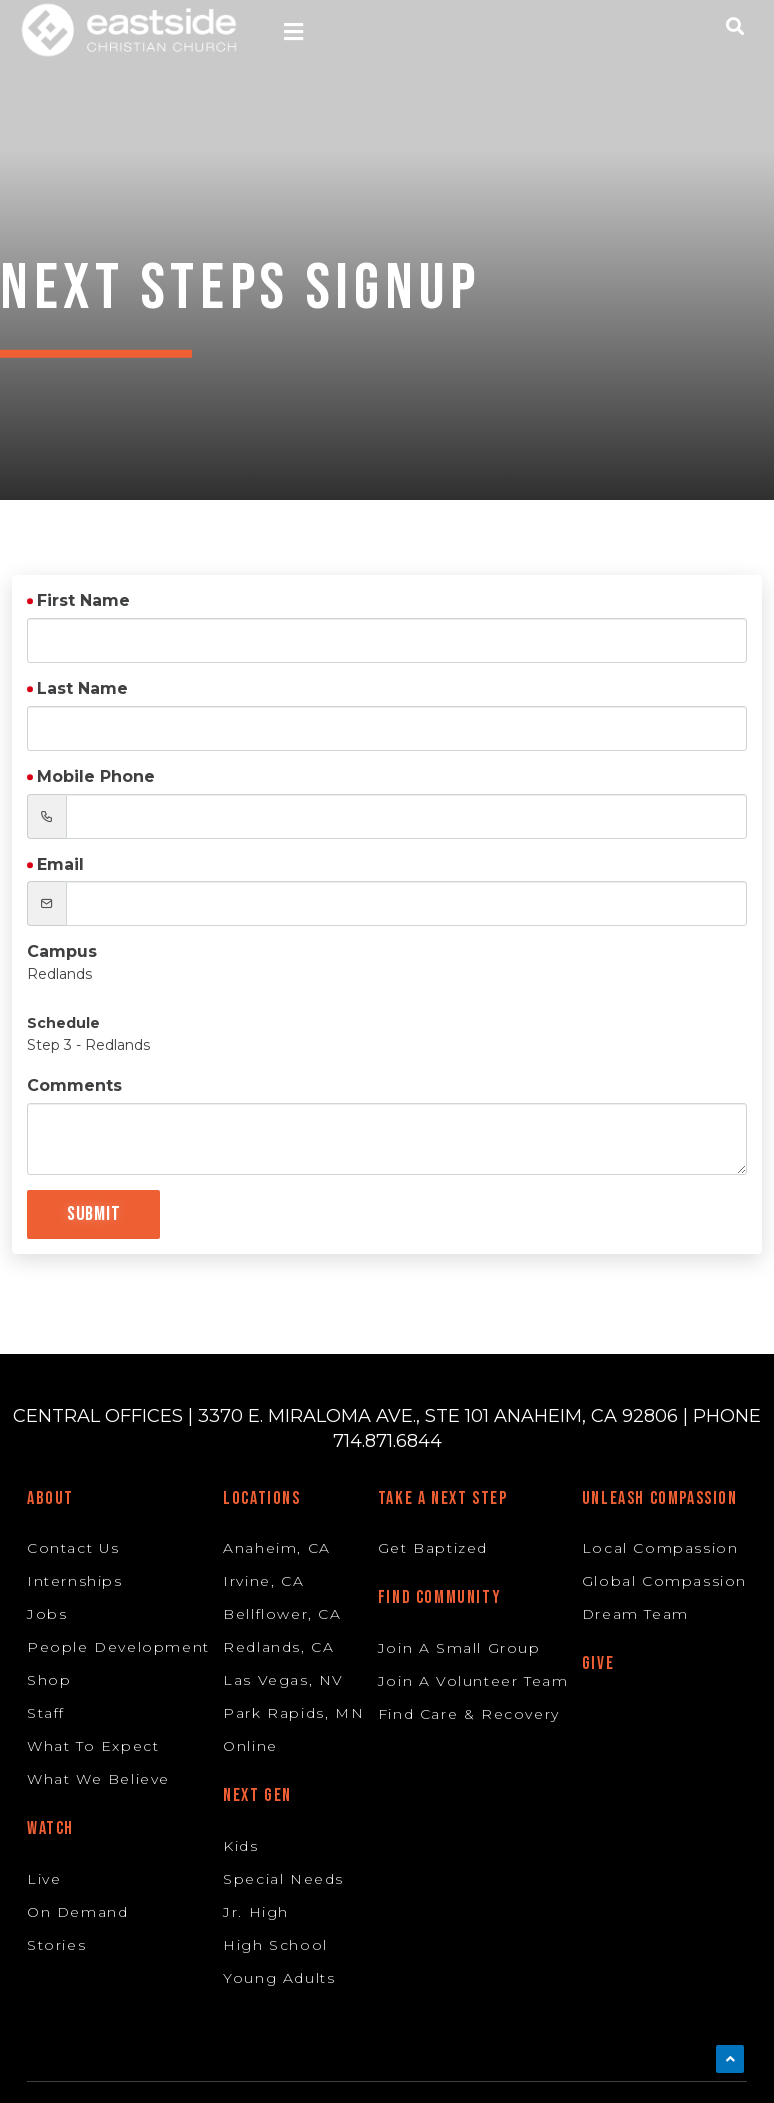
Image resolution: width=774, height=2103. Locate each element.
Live (44, 1879)
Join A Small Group (459, 1648)
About (50, 1498)
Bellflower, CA (282, 1614)
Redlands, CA (278, 1647)
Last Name (82, 688)
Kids (240, 1846)
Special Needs (283, 1879)
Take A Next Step (443, 1498)
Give (598, 1663)
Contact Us (73, 1548)
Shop (49, 1680)
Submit (93, 1214)
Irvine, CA (263, 1581)
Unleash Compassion (660, 1498)
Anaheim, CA (277, 1548)
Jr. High (256, 1912)
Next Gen (257, 1795)
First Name (83, 600)
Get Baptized (433, 1548)
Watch (50, 1828)
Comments (74, 1085)
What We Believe (98, 1779)
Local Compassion (660, 1548)
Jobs (47, 1614)
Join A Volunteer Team (473, 1681)
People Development (118, 1647)
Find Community (439, 1597)
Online (250, 1746)
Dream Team (635, 1614)
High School (275, 1945)
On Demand (77, 1912)
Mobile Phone (96, 776)
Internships (75, 1581)
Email (60, 864)
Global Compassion (664, 1581)
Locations (261, 1498)
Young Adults (279, 1978)
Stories (56, 1945)
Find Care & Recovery (469, 1714)
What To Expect (93, 1746)
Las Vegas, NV (283, 1680)
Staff (46, 1713)
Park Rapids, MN (293, 1713)
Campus (62, 951)
